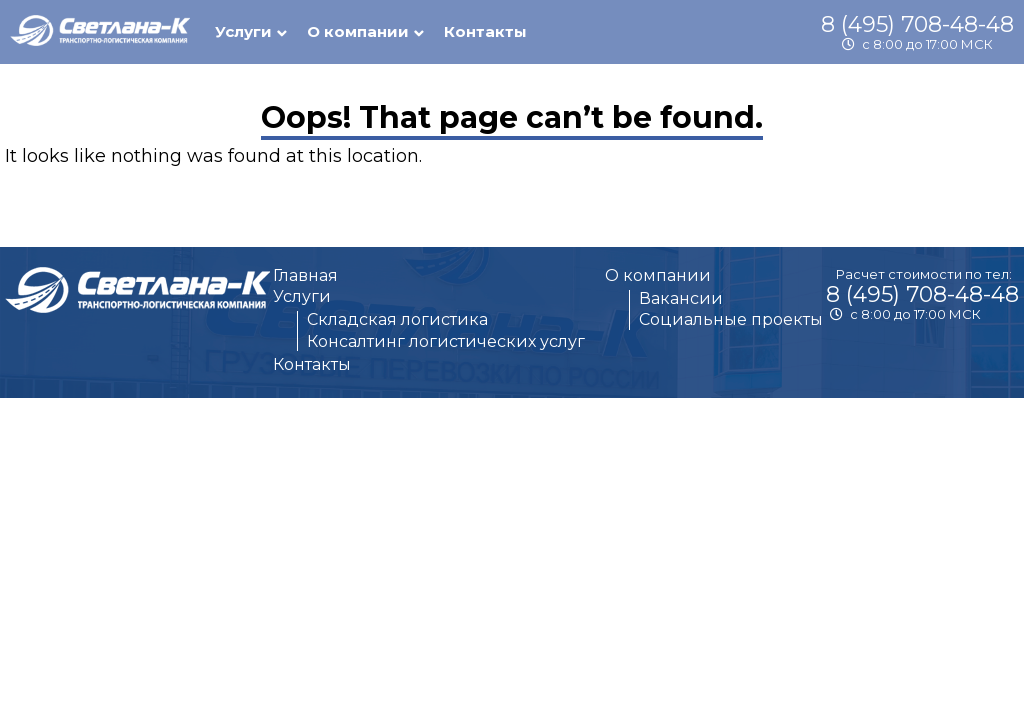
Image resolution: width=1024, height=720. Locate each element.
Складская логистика (397, 319)
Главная (305, 275)
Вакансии (681, 298)
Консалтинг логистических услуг (446, 341)
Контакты (485, 31)
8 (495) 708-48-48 (917, 24)
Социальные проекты (731, 319)
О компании (658, 275)
